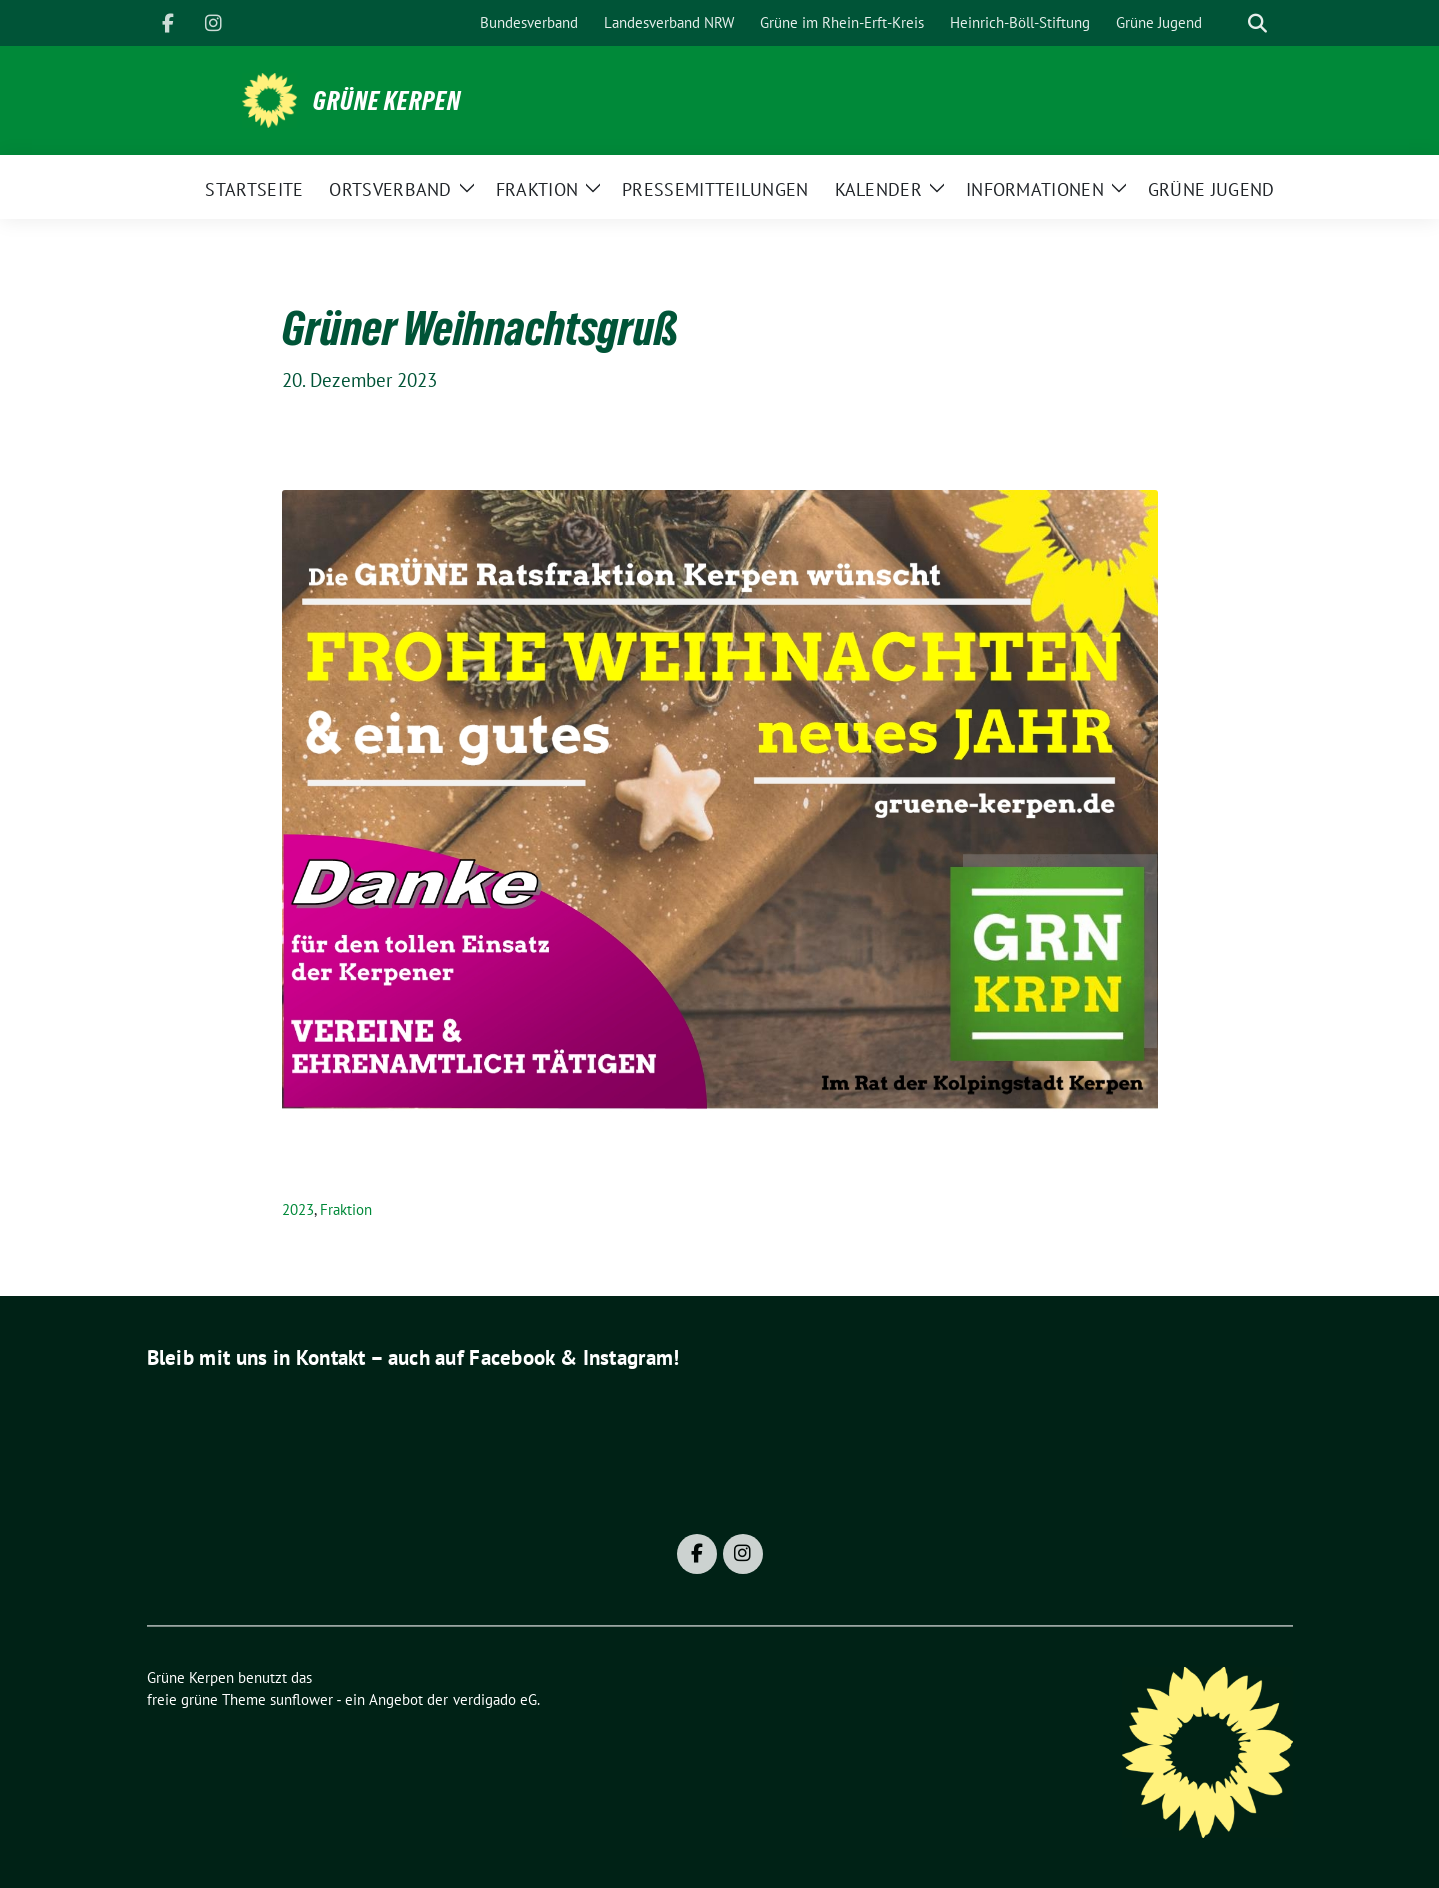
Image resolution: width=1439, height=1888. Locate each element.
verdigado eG (495, 1699)
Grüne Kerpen (387, 101)
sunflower (301, 1699)
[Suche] (1229, 23)
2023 (298, 1209)
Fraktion (346, 1209)
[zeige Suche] (1257, 23)
